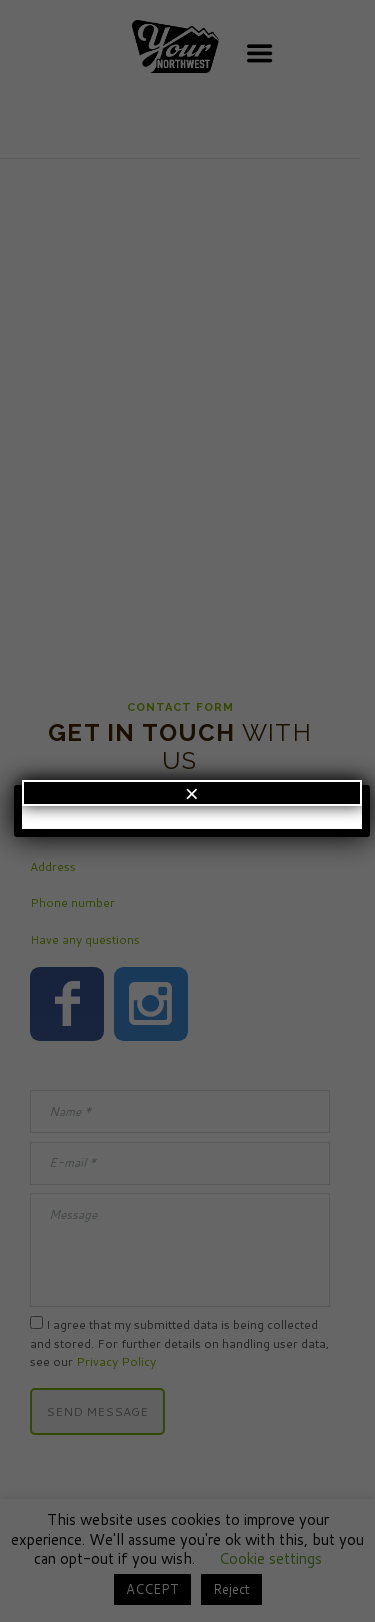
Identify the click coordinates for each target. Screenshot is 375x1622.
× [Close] (192, 793)
